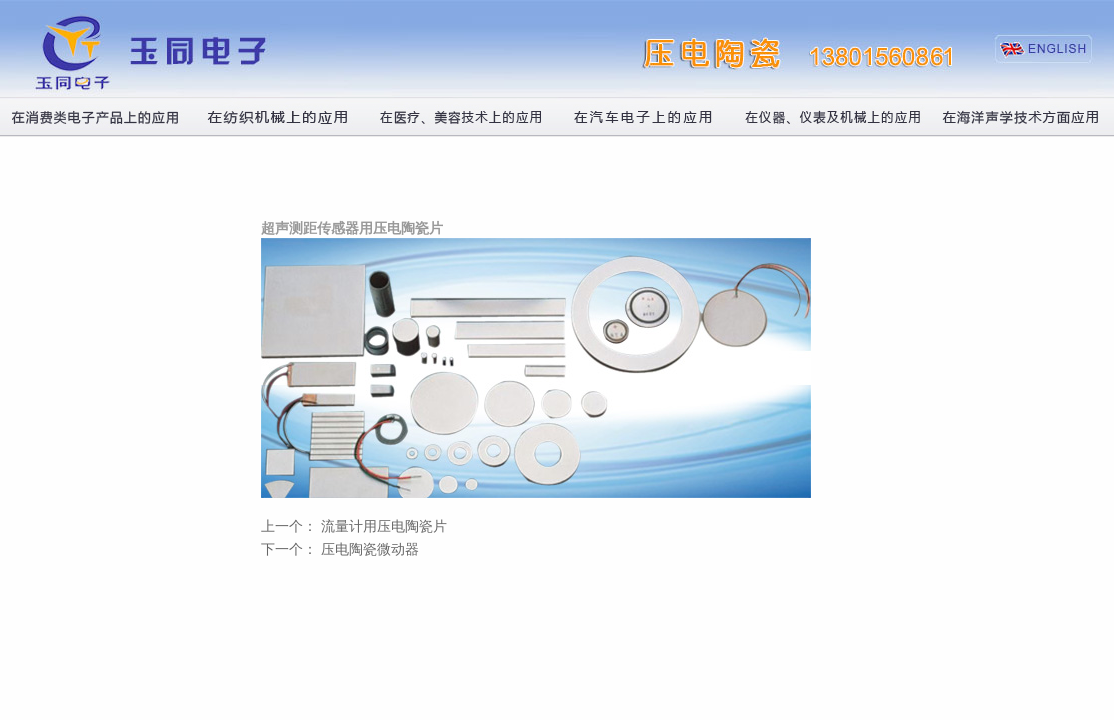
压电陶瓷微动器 (370, 549)
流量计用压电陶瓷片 (384, 526)
